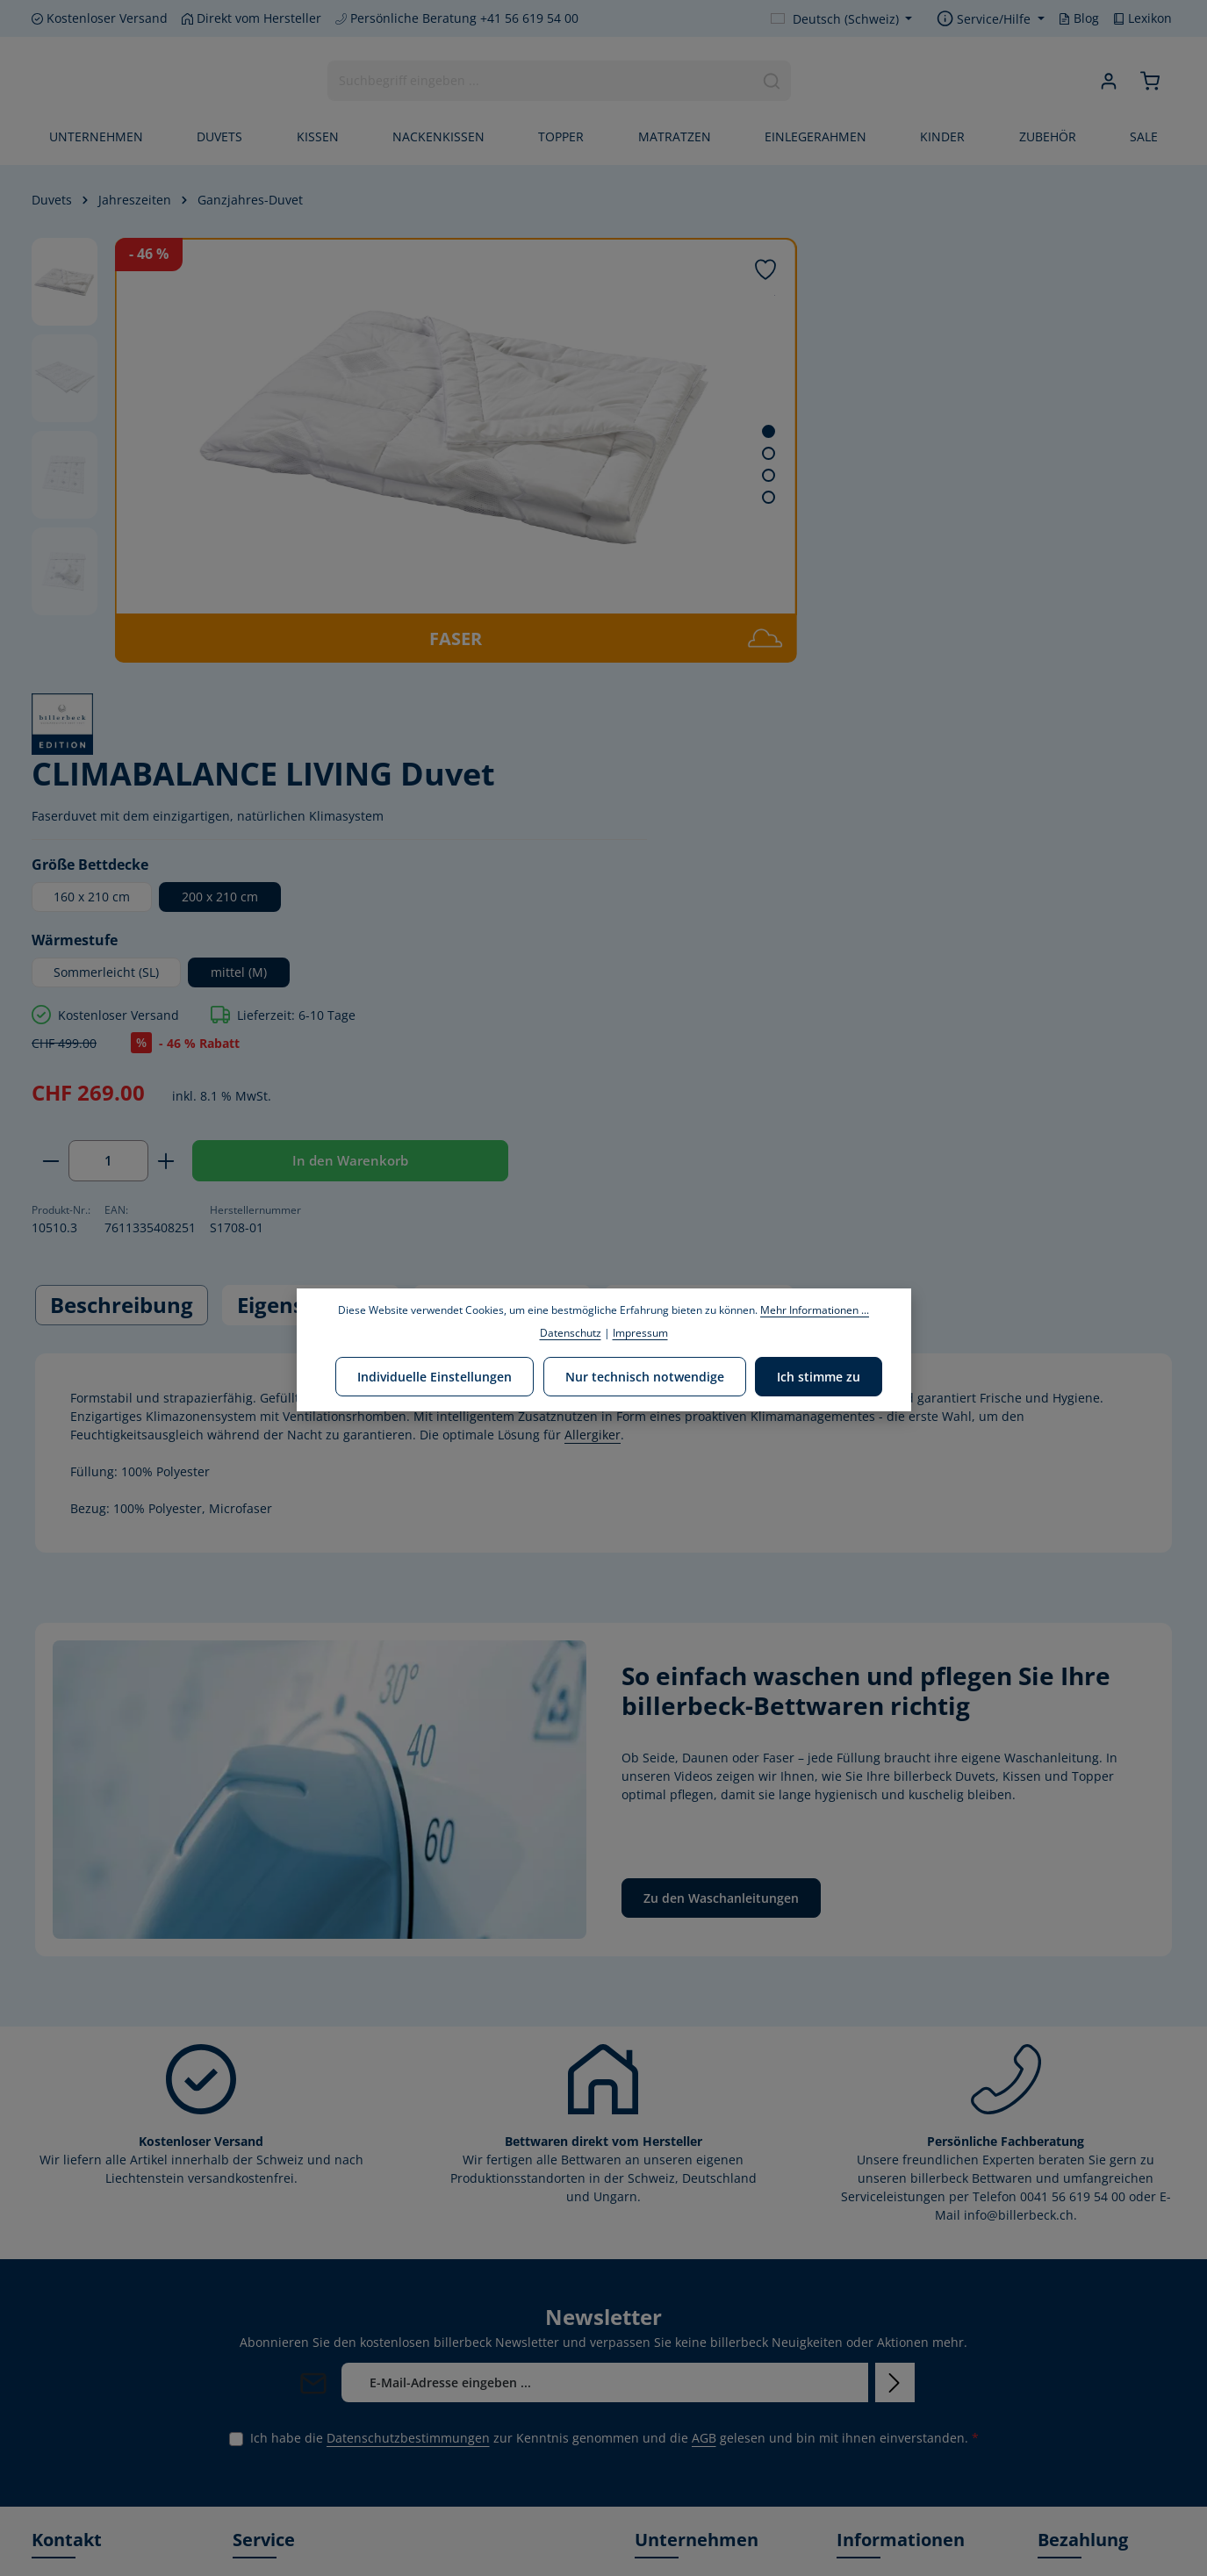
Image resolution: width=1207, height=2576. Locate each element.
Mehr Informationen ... (814, 1309)
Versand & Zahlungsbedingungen (903, 2269)
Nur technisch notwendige (644, 1375)
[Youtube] (76, 2530)
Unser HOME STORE (693, 2450)
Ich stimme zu (817, 1375)
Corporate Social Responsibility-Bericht (699, 2353)
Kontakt (859, 2229)
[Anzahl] (796, 743)
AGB (704, 2080)
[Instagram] (104, 2530)
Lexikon (1142, 18)
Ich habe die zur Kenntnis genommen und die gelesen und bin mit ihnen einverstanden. (614, 2080)
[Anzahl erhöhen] (854, 743)
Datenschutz (873, 2309)
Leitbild (657, 2285)
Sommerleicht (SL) (793, 554)
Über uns (662, 2229)
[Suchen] (771, 81)
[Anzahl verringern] (738, 743)
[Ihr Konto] (1108, 82)
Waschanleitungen (891, 2422)
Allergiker (592, 1077)
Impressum (870, 2365)
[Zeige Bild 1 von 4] (655, 431)
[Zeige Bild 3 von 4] (655, 475)
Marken (657, 2257)
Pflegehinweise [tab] (699, 947)
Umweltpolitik (675, 2313)
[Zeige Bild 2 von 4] (655, 453)
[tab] (121, 948)
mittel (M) (926, 554)
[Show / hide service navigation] (990, 19)
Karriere (659, 2394)
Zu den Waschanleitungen (721, 1541)
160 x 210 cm (779, 478)
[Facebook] (46, 2530)
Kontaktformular (80, 2423)
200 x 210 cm (907, 478)
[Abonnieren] (895, 2025)
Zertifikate (664, 2422)
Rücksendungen (884, 2394)
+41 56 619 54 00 (98, 2290)
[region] (357, 450)
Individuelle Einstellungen (437, 1375)
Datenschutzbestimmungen (408, 2080)
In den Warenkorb (869, 799)
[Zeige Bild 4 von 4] (655, 497)
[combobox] (540, 81)
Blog (1079, 18)
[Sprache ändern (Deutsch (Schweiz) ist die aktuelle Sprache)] (841, 19)
